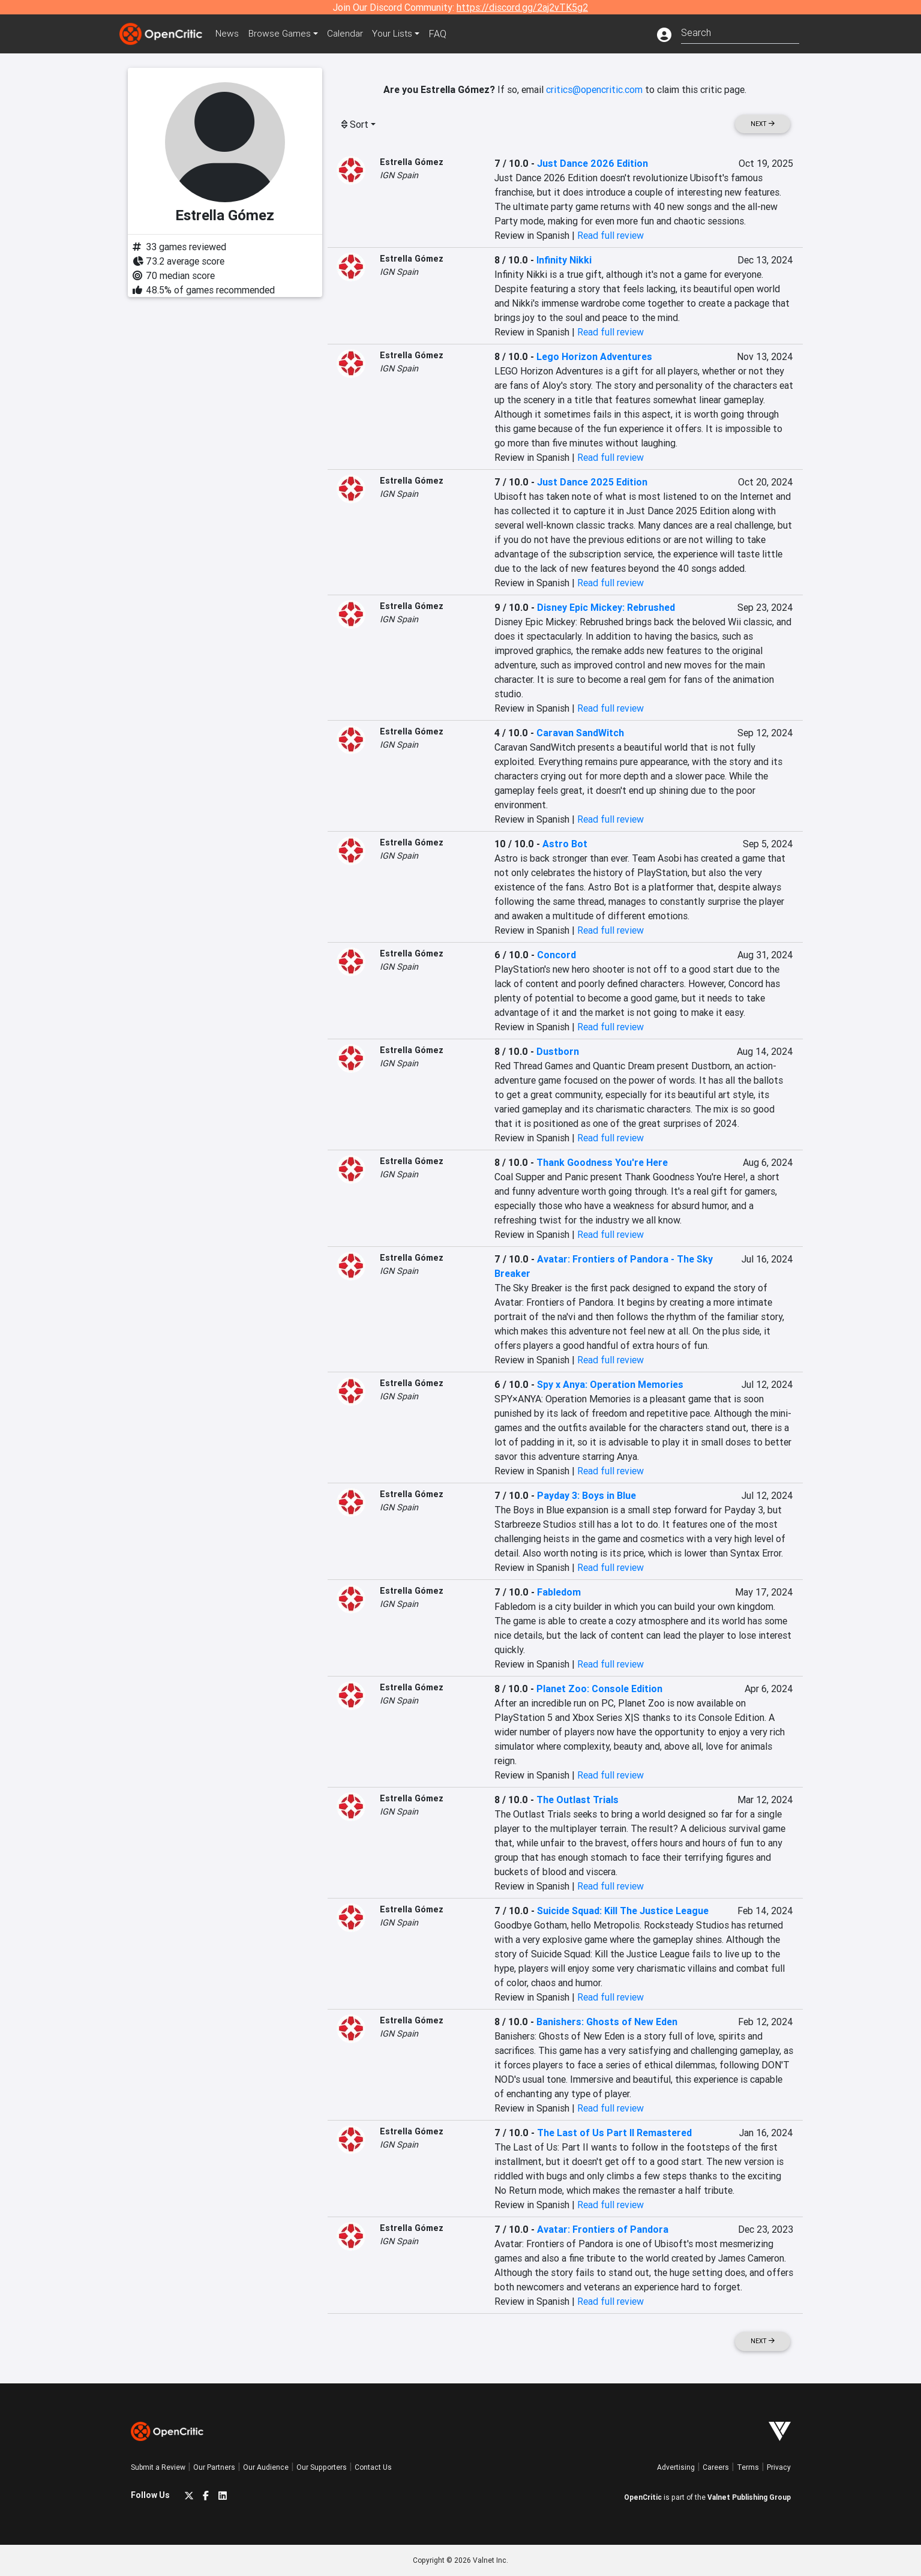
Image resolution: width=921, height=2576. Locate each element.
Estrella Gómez (411, 162)
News (229, 34)
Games (283, 34)
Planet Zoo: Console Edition (599, 1689)
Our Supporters (321, 2467)
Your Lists (399, 34)
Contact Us (373, 2467)
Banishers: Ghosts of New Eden (606, 2022)
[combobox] (740, 31)
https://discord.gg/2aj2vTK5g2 (522, 7)
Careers (716, 2467)
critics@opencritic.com (594, 89)
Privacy (779, 2467)
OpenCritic (643, 2497)
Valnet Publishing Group (749, 2497)
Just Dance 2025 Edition (592, 482)
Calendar (351, 34)
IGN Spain (399, 175)
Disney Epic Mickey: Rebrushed (606, 607)
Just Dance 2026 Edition (592, 163)
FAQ (445, 34)
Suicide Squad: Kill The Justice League (623, 1911)
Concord (556, 955)
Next (763, 124)
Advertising (676, 2467)
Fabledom (559, 1592)
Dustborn (557, 1051)
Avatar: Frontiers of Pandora (602, 2229)
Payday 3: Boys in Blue (586, 1495)
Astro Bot (564, 844)
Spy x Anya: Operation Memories (610, 1384)
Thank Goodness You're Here (602, 1162)
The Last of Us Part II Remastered (614, 2133)
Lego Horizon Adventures (594, 356)
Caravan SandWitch (580, 733)
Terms (748, 2467)
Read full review (610, 235)
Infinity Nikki (564, 260)
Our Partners (214, 2467)
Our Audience (266, 2467)
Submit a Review (158, 2467)
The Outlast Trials (577, 1800)
